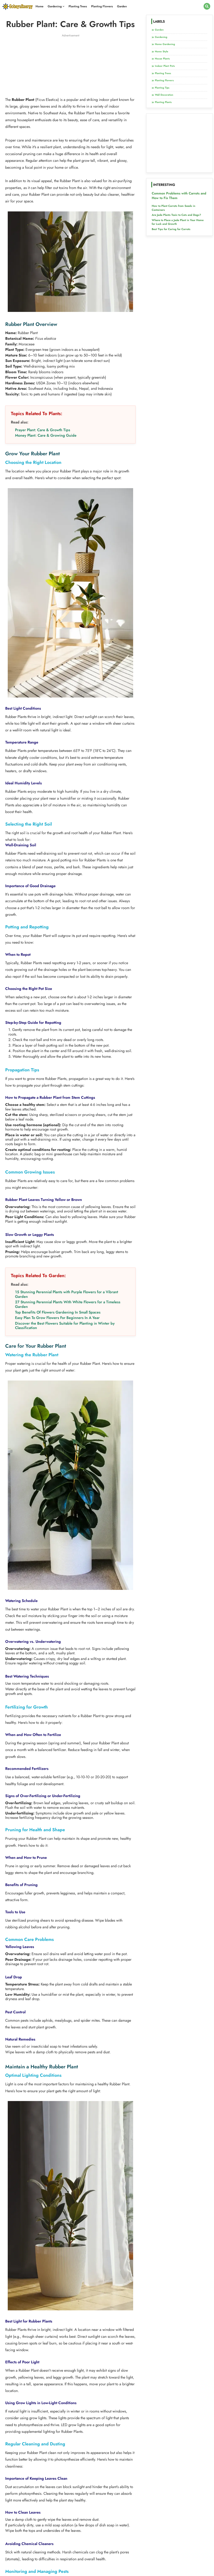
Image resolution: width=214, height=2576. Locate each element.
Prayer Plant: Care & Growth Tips (42, 430)
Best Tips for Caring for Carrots (171, 229)
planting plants (163, 102)
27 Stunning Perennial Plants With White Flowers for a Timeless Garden (67, 1304)
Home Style (161, 51)
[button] (207, 6)
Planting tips (162, 88)
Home (39, 6)
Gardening (55, 6)
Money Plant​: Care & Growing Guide (45, 435)
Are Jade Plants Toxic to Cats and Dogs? (176, 215)
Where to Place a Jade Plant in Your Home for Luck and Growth (178, 222)
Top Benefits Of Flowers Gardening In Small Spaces (58, 1312)
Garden (122, 6)
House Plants (162, 58)
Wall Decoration (164, 95)
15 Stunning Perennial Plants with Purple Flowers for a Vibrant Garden (66, 1294)
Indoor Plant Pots (165, 66)
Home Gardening (165, 44)
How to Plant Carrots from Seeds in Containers (173, 208)
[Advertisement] (70, 67)
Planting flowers (164, 80)
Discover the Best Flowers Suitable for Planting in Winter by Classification (65, 1326)
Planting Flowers (102, 6)
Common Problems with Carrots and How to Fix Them (179, 195)
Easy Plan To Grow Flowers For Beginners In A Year (57, 1317)
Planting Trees (78, 6)
